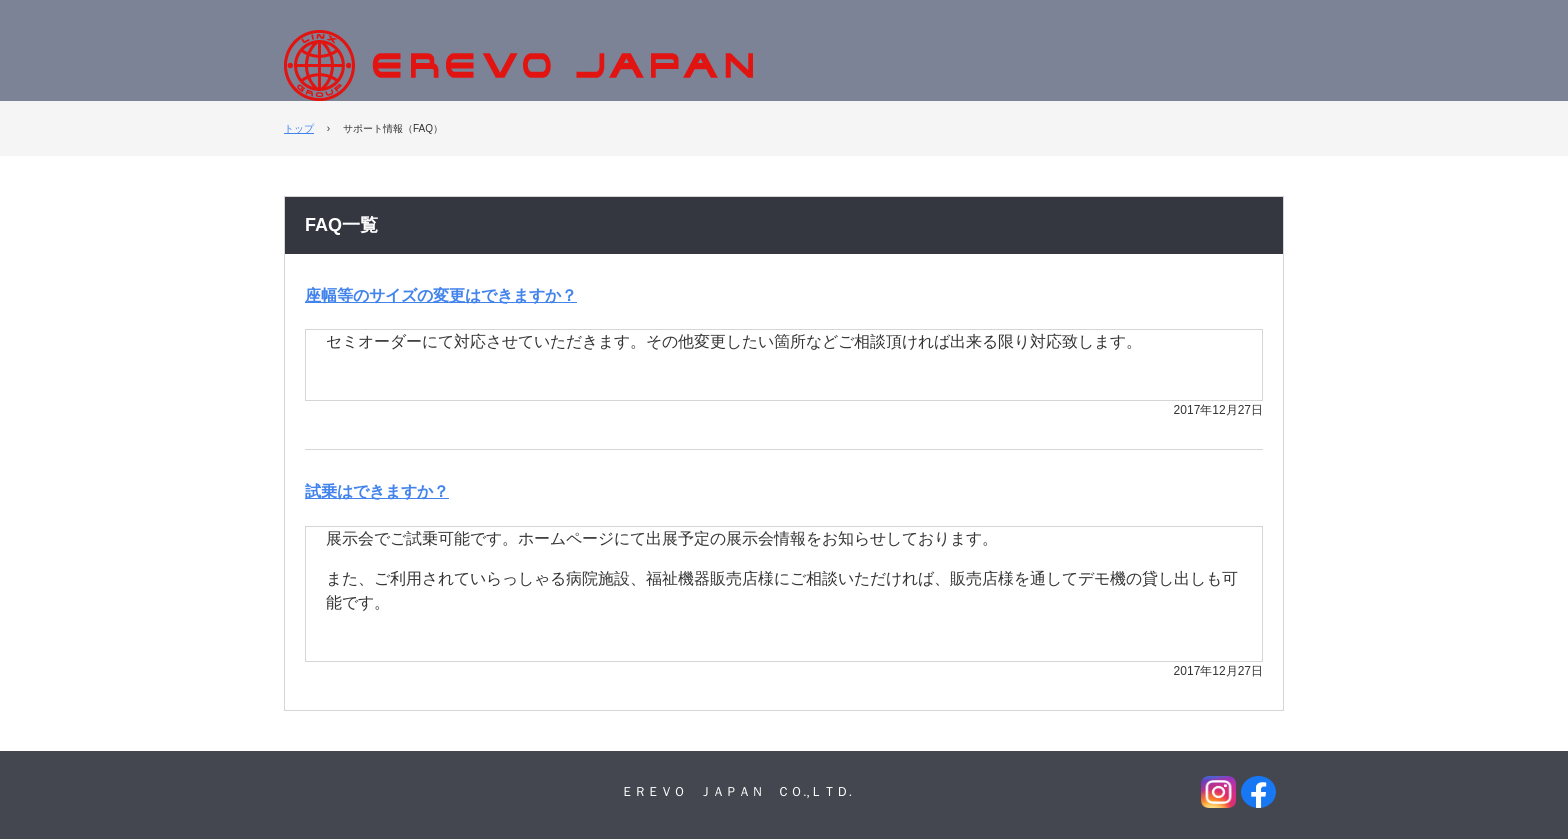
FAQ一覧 (341, 225)
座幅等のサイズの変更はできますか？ (441, 295)
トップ (299, 128)
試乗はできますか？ (377, 491)
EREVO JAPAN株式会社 (642, 65)
